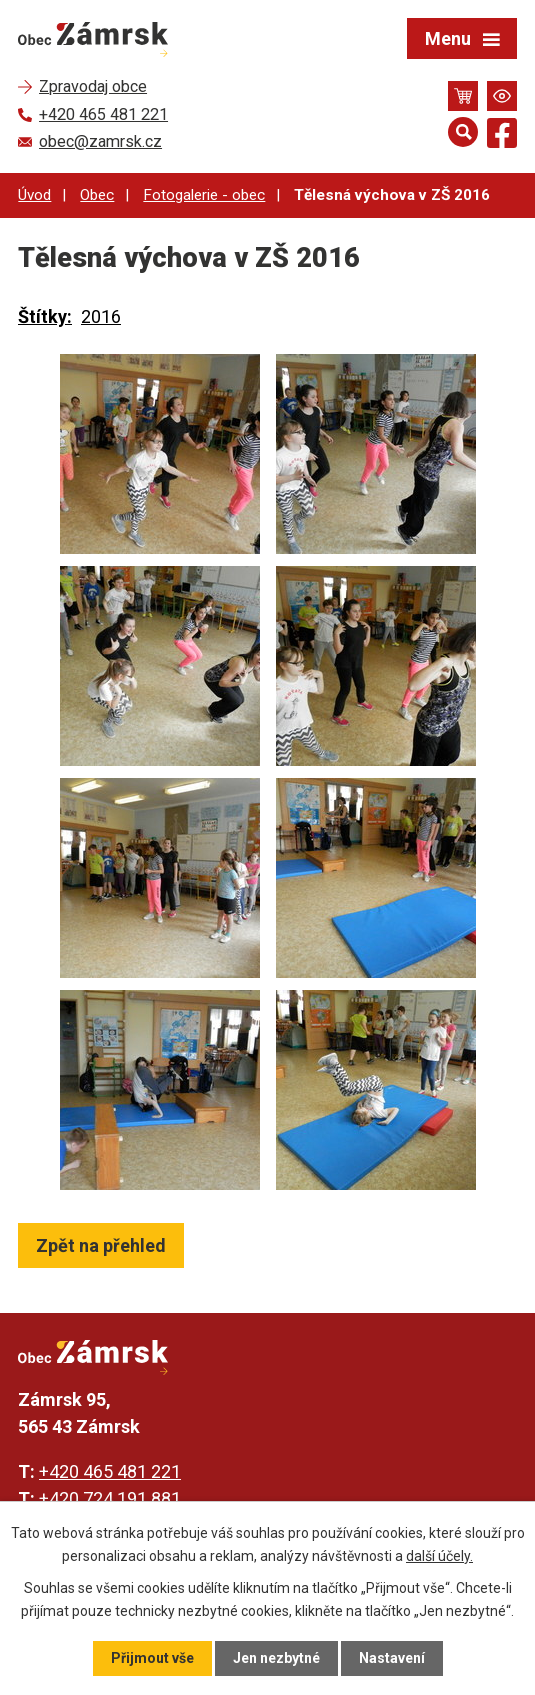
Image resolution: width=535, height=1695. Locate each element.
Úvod (34, 195)
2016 (101, 316)
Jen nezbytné (276, 1658)
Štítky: (45, 316)
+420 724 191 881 (110, 1498)
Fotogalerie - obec (204, 195)
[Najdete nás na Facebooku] (502, 136)
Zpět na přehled (101, 1245)
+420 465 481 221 (110, 1471)
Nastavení (392, 1658)
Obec (97, 195)
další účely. (439, 1555)
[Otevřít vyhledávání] (463, 132)
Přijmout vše (152, 1658)
